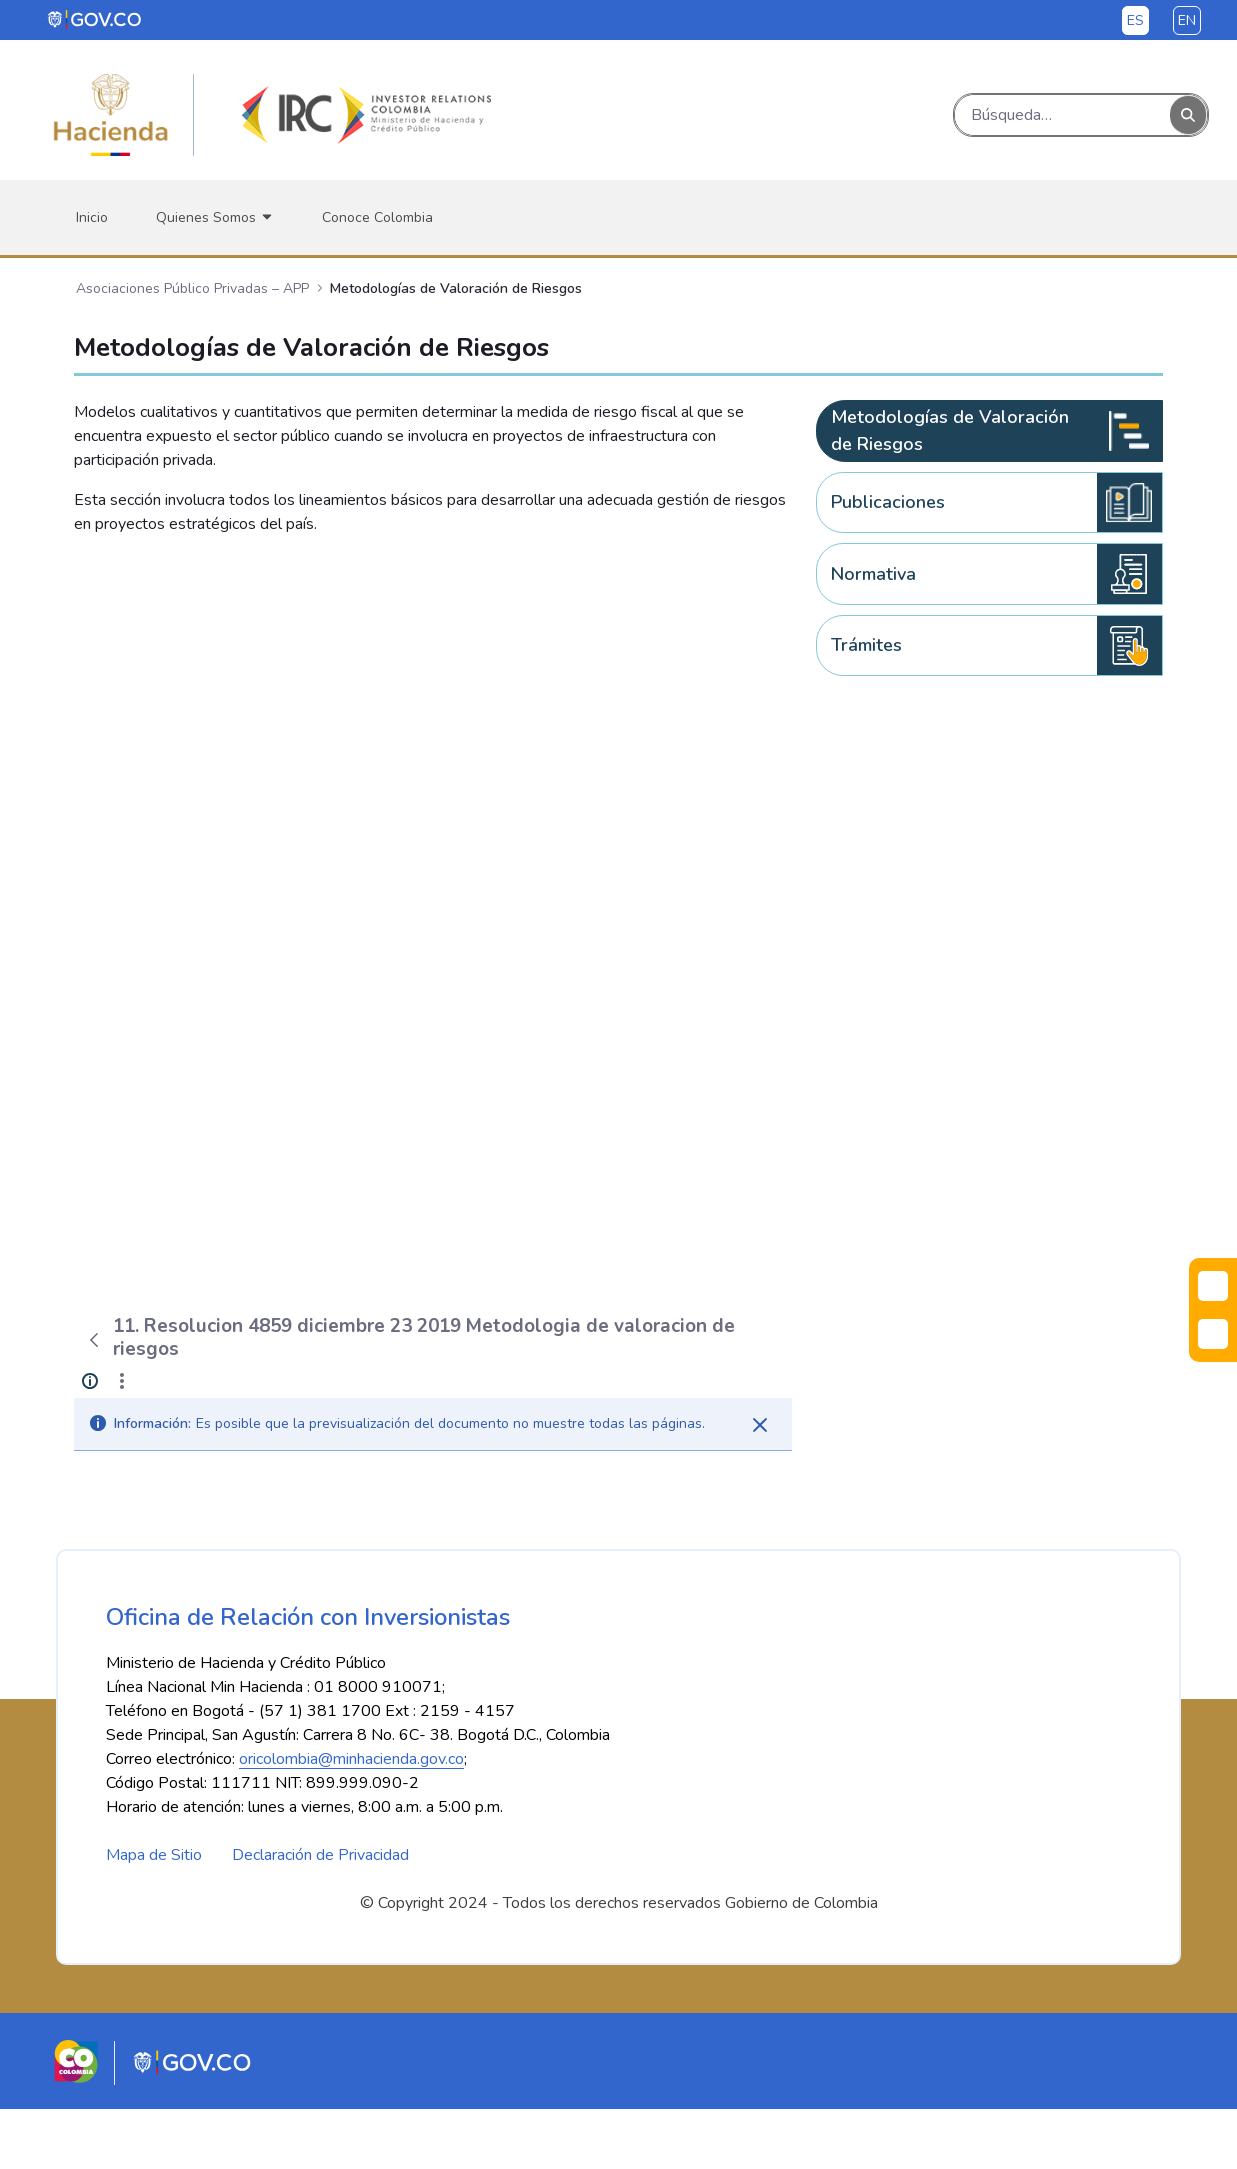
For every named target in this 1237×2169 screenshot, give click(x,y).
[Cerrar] (760, 1425)
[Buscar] (1062, 115)
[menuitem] (92, 217)
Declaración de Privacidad (320, 1915)
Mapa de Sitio (154, 1915)
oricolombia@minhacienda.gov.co (351, 1819)
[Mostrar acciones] (122, 1381)
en (1187, 20)
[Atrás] (93, 1340)
